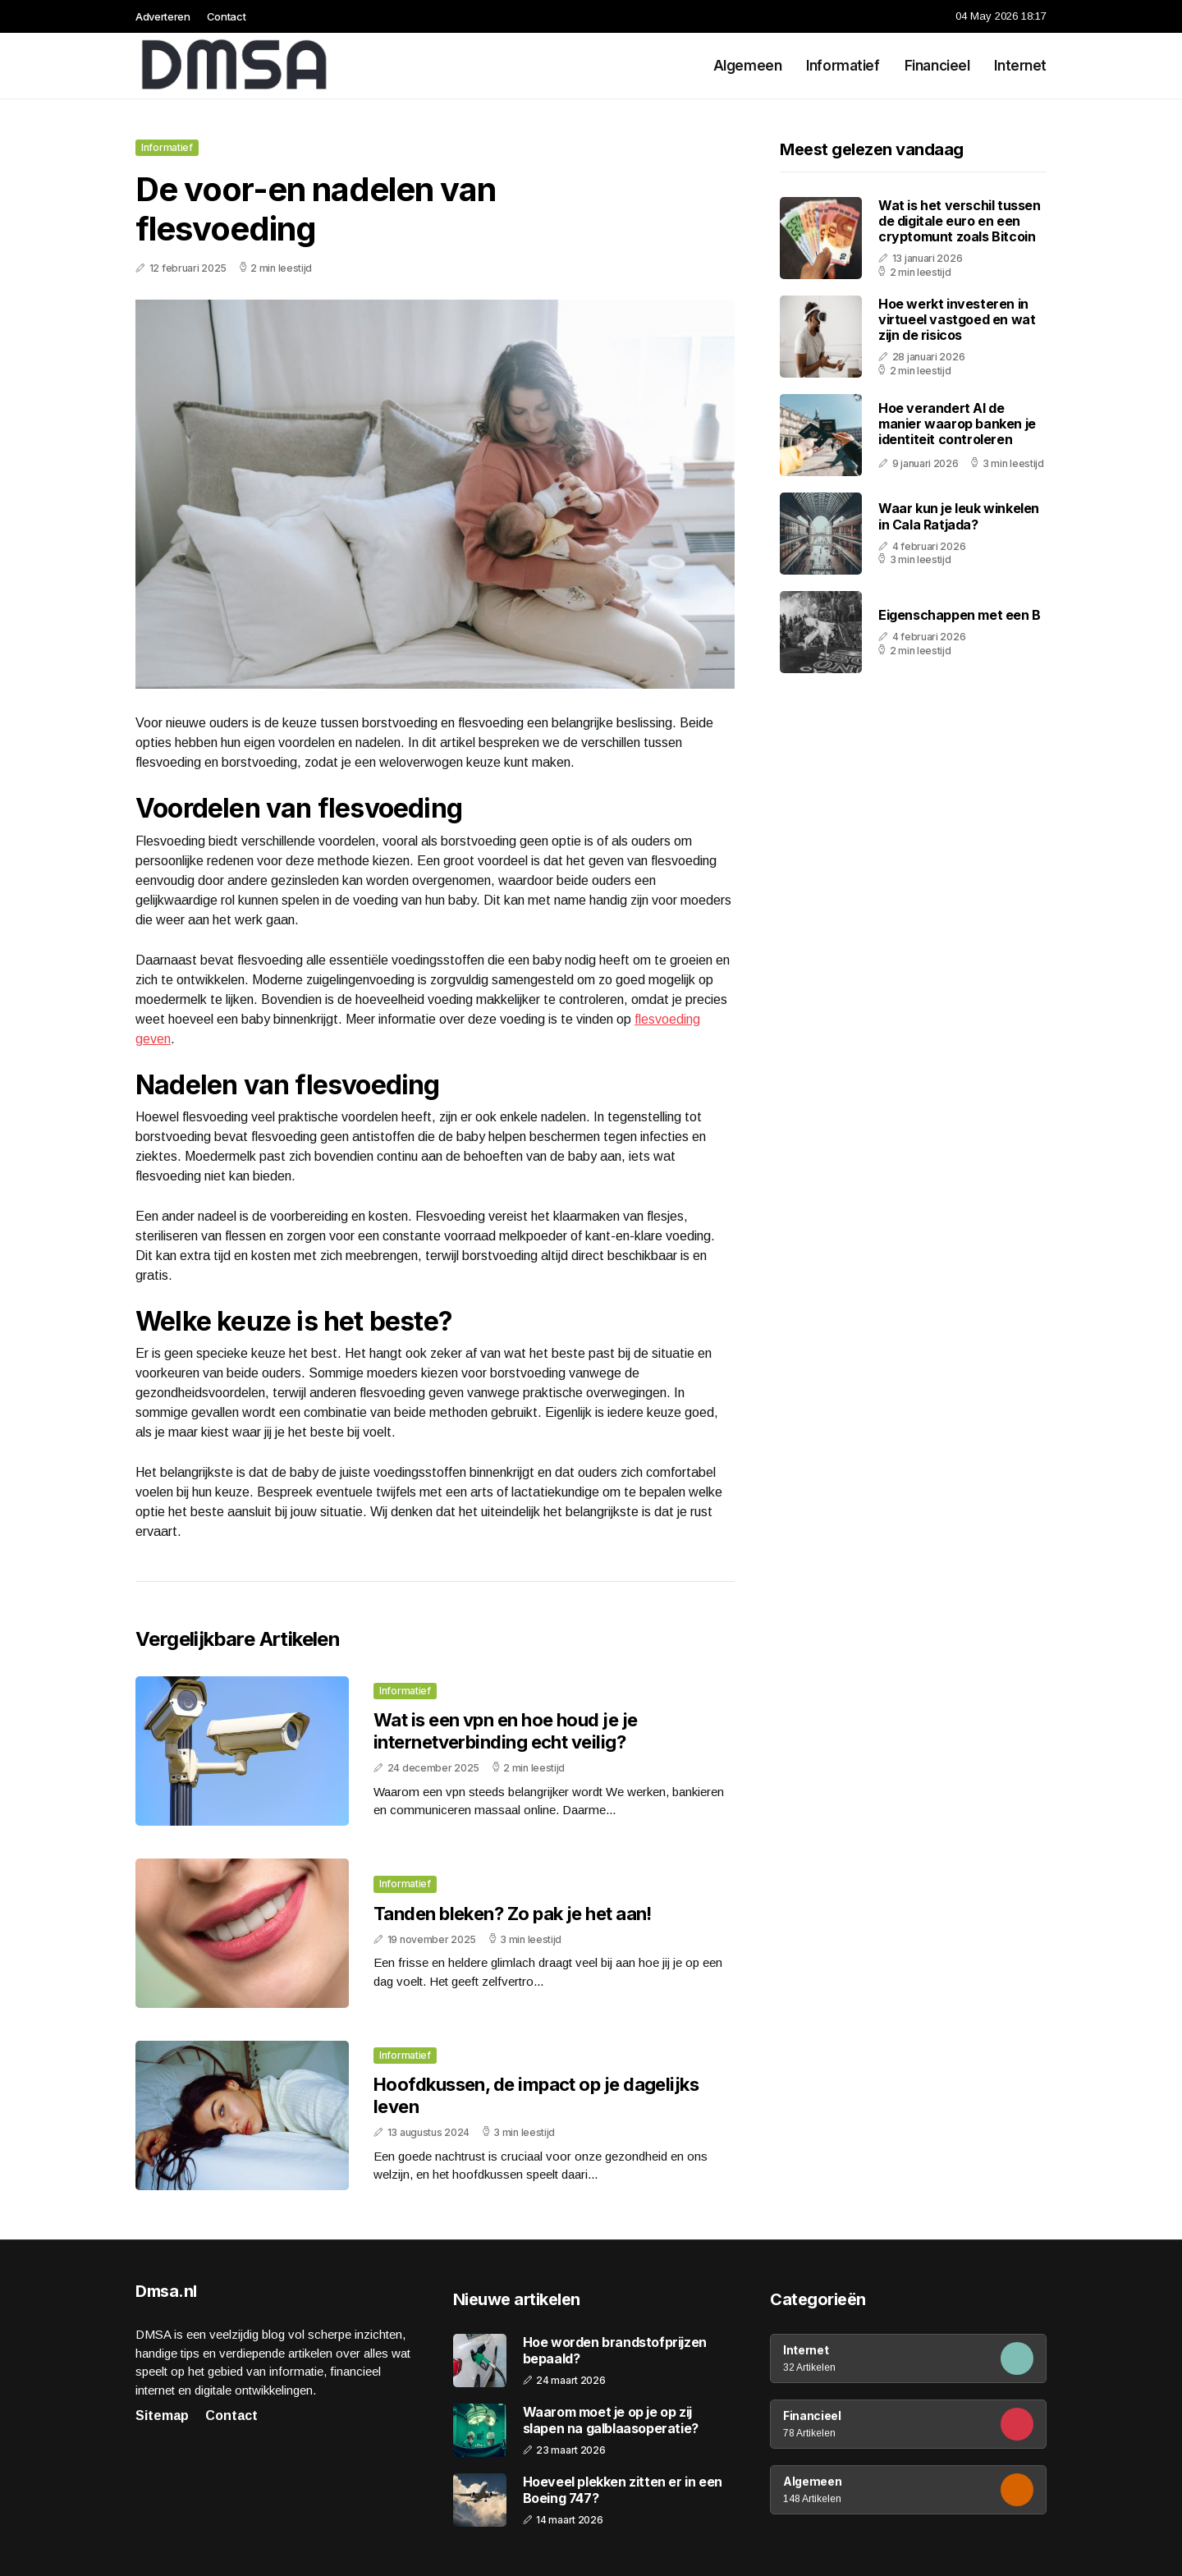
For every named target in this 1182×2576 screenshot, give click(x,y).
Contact (226, 16)
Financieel (937, 65)
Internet (1020, 65)
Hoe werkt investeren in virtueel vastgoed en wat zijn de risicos (956, 319)
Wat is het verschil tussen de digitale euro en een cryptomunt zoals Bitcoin (959, 221)
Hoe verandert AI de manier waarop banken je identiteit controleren (957, 423)
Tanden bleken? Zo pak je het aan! (512, 1913)
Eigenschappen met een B (959, 615)
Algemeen (747, 65)
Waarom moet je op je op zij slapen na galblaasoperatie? (611, 2420)
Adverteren (162, 16)
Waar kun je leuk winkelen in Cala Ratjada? (958, 516)
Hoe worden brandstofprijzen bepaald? (615, 2350)
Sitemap (162, 2415)
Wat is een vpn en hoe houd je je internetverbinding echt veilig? (505, 1730)
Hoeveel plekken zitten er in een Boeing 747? (622, 2489)
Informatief (842, 65)
